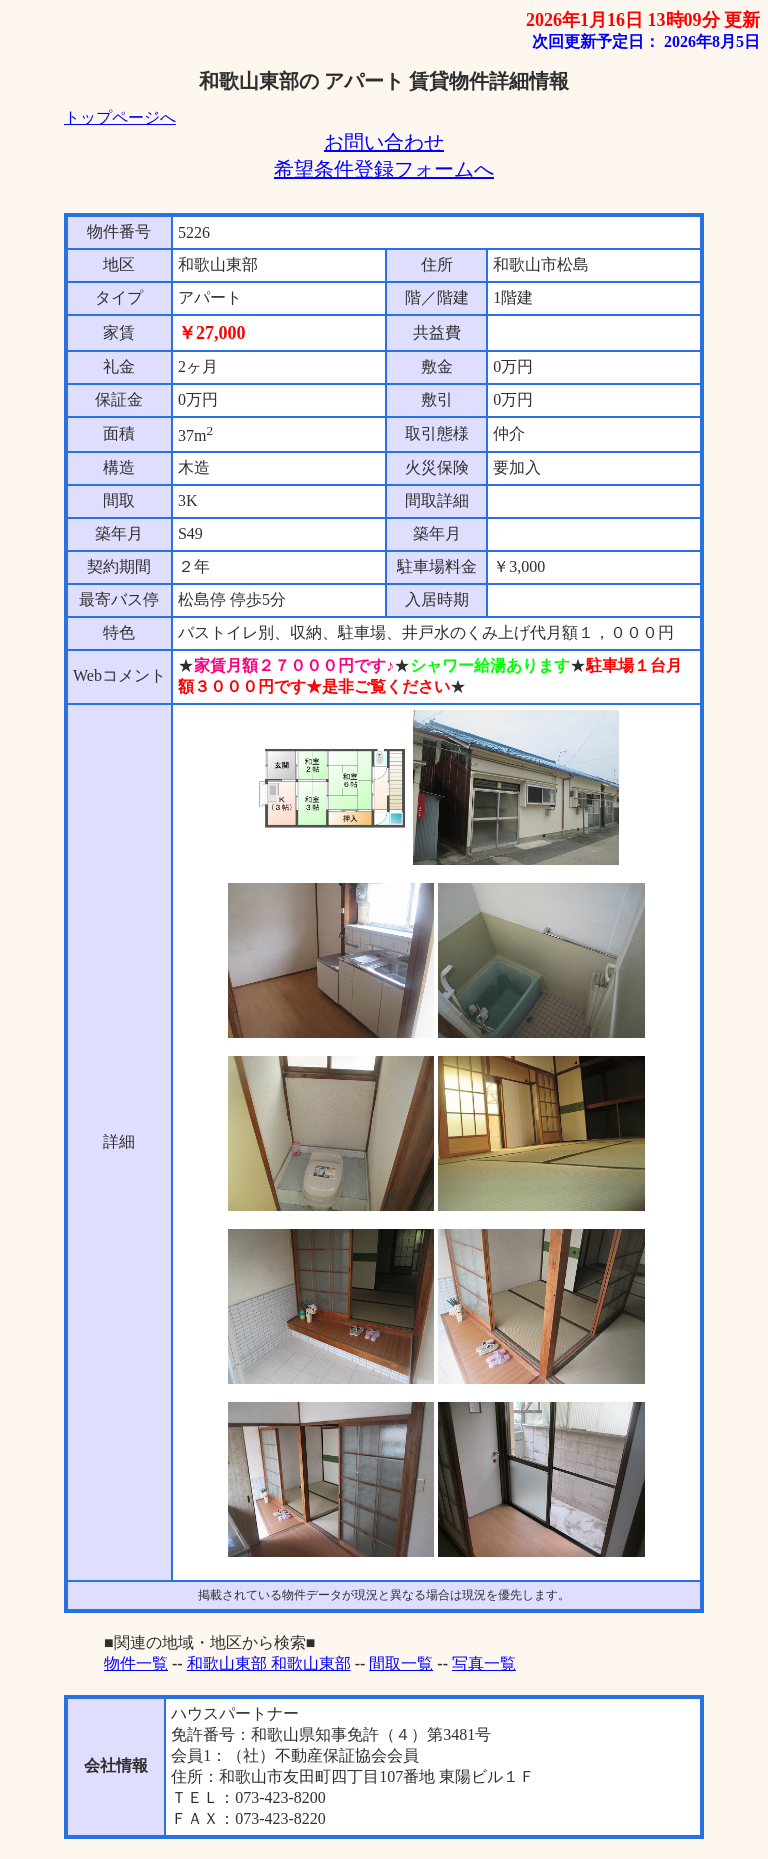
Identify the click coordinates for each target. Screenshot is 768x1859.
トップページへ (120, 117)
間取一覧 (401, 1663)
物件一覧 (136, 1663)
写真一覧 (484, 1663)
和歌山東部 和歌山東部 (269, 1663)
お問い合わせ (384, 142)
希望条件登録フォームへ (384, 169)
